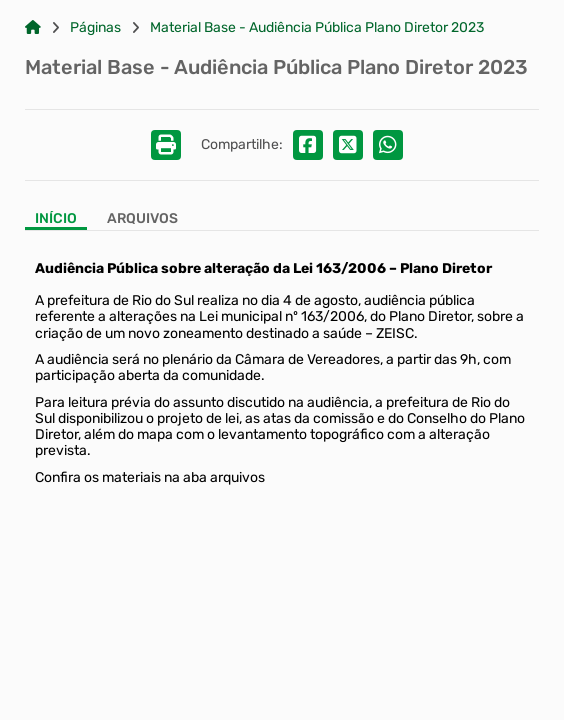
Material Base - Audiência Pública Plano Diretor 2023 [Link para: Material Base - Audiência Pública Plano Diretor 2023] (317, 28)
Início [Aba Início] (56, 219)
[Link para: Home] (33, 28)
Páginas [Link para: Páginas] (95, 28)
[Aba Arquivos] (142, 220)
